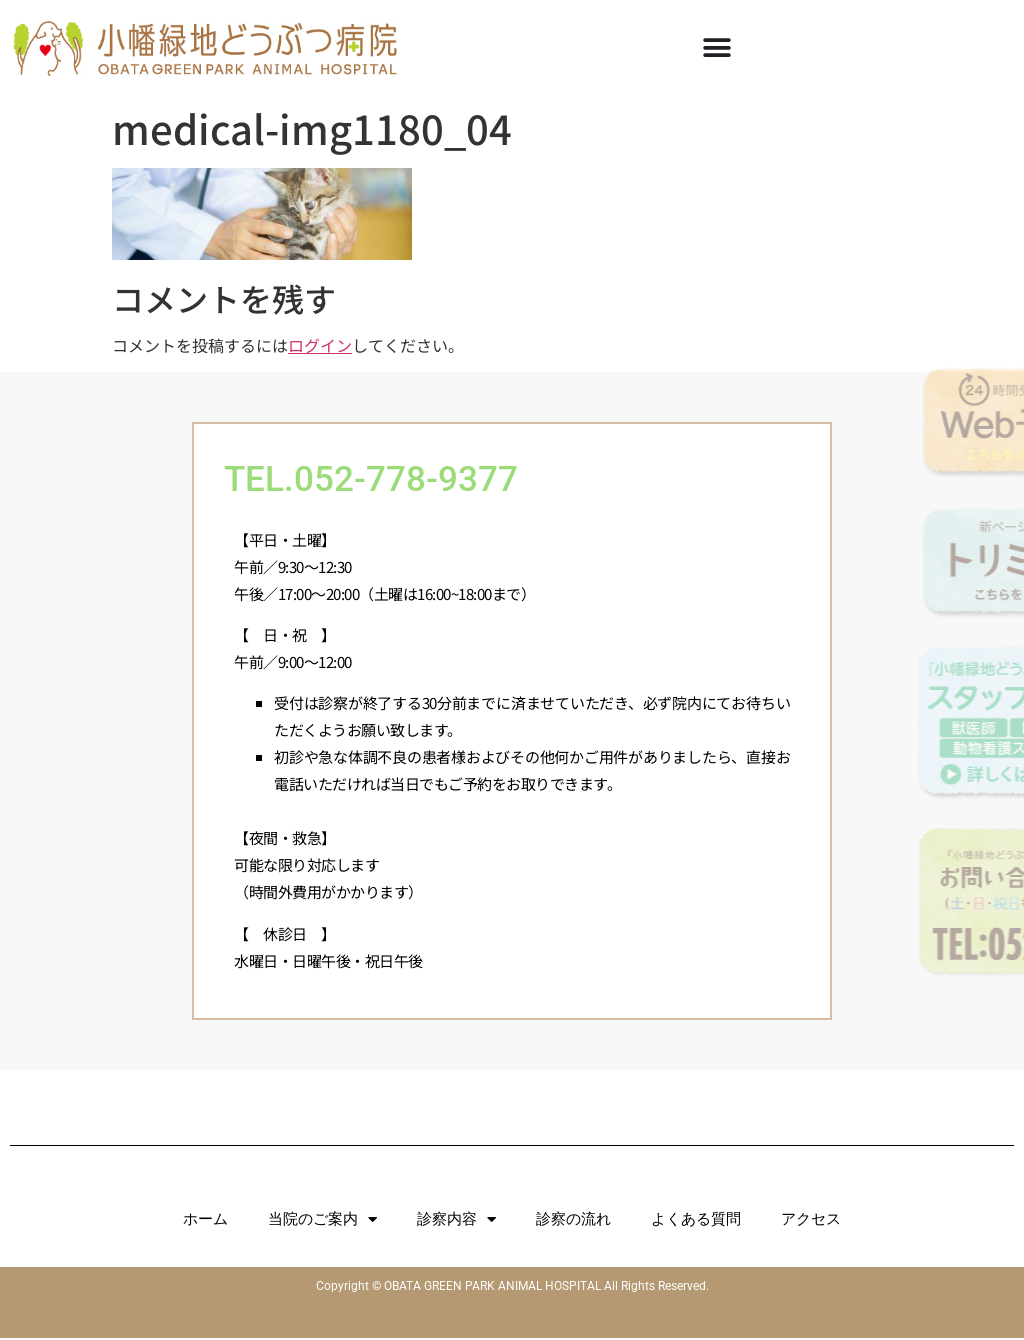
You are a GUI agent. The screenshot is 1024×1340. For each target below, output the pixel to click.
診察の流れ (573, 1221)
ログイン (320, 345)
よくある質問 (696, 1221)
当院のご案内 (322, 1221)
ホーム (205, 1221)
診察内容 (456, 1221)
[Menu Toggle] (717, 48)
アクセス (811, 1221)
